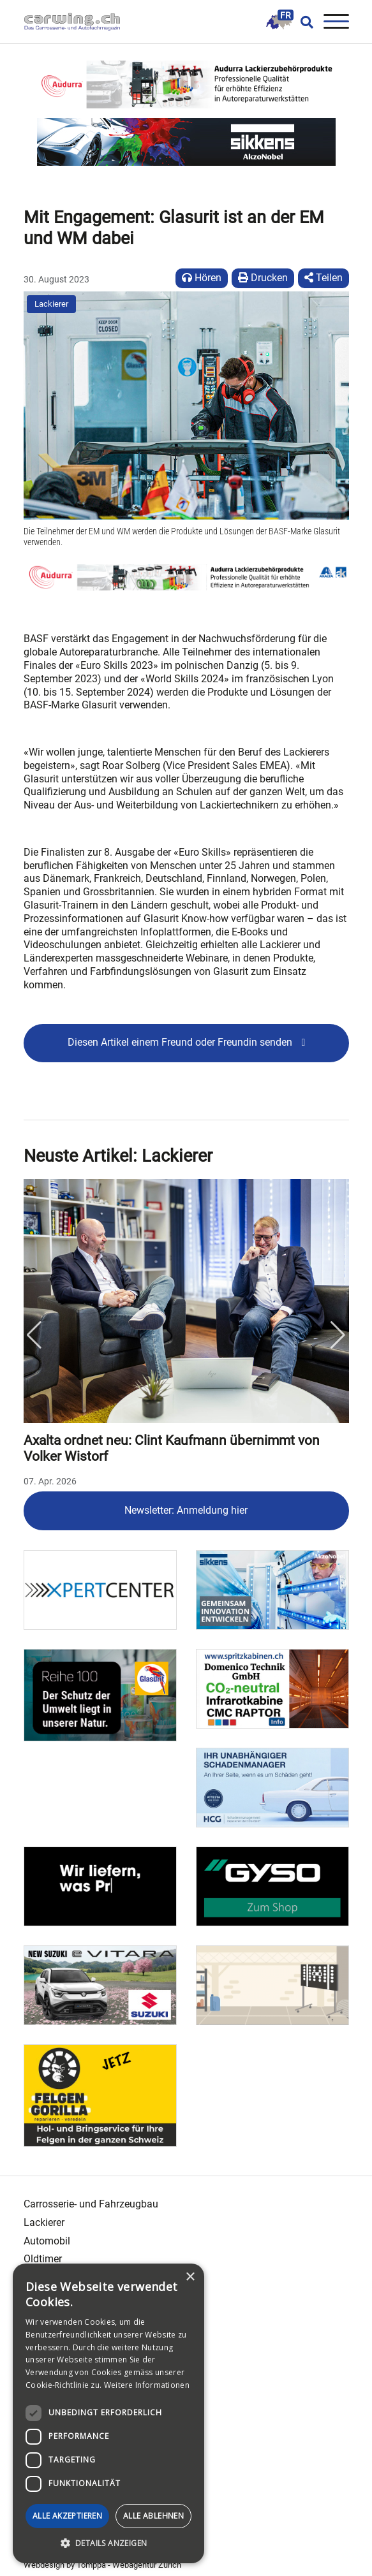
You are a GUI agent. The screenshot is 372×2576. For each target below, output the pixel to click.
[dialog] (108, 2413)
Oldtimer (43, 2259)
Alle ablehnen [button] (153, 2515)
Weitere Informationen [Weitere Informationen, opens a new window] (147, 2385)
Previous (34, 1335)
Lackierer (51, 304)
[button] (108, 2543)
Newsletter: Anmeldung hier (186, 1510)
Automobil (47, 2241)
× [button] (190, 2277)
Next (338, 1335)
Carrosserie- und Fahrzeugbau (91, 2204)
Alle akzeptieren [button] (67, 2515)
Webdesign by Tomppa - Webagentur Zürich (102, 2565)
